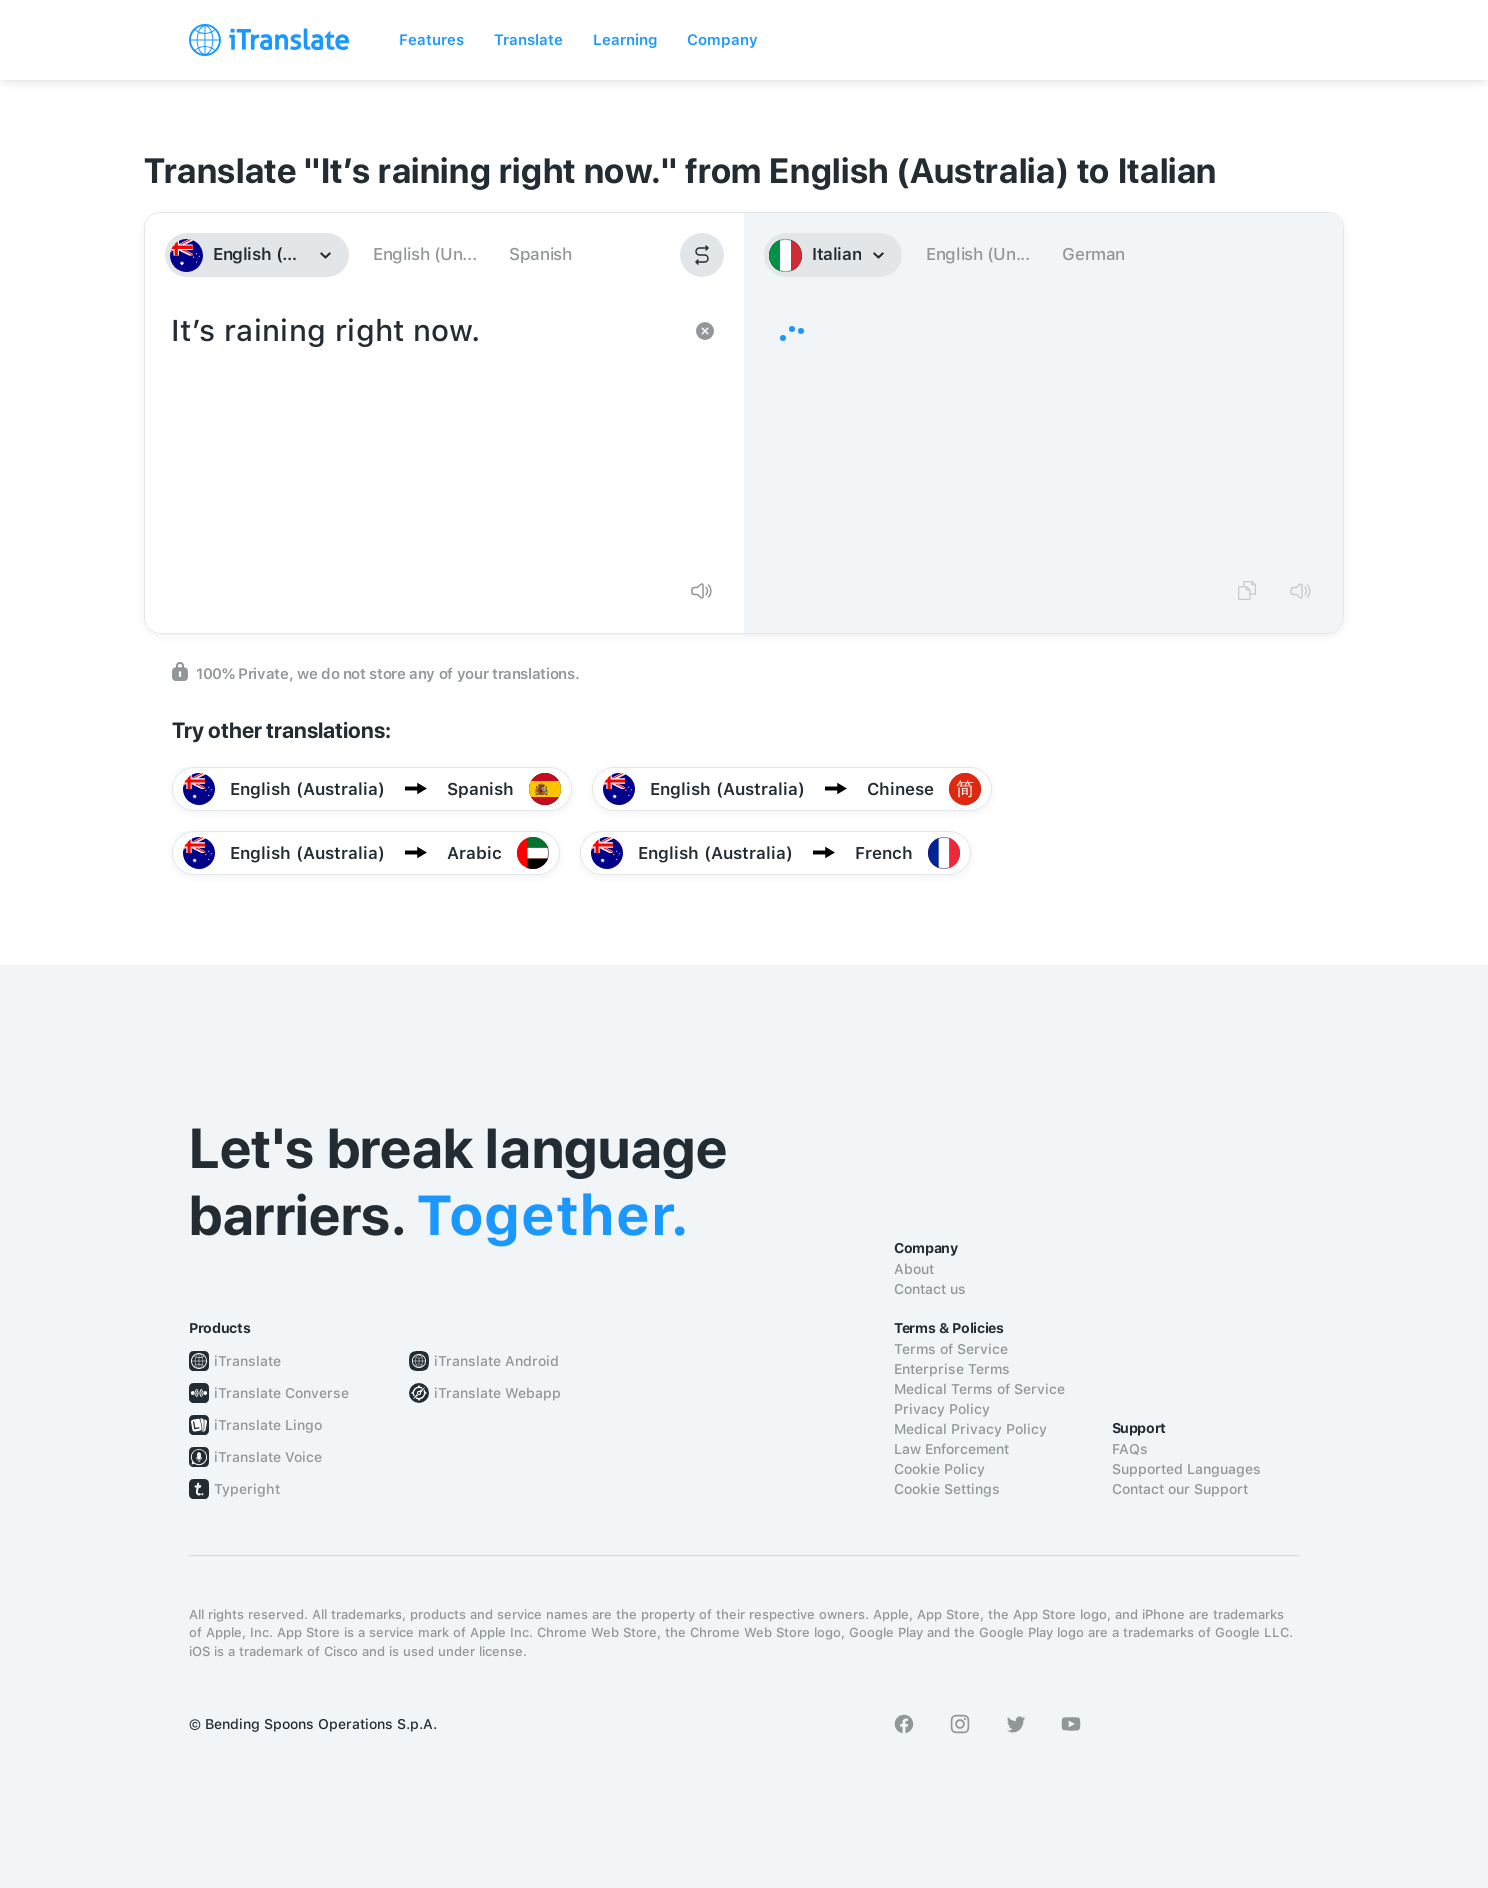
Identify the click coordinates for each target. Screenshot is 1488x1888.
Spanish (540, 254)
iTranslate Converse (281, 1393)
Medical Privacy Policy (970, 1429)
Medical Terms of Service (979, 1389)
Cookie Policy (939, 1469)
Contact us (930, 1289)
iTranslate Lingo (268, 1425)
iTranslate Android (496, 1361)
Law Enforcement (951, 1449)
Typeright (247, 1489)
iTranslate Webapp (497, 1393)
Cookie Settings (947, 1489)
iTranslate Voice (268, 1457)
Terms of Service (951, 1349)
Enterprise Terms (952, 1369)
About (914, 1269)
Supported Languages (1186, 1469)
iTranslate (247, 1361)
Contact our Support (1180, 1489)
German (1093, 254)
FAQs (1130, 1449)
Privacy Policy (942, 1409)
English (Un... (424, 254)
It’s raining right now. (424, 436)
